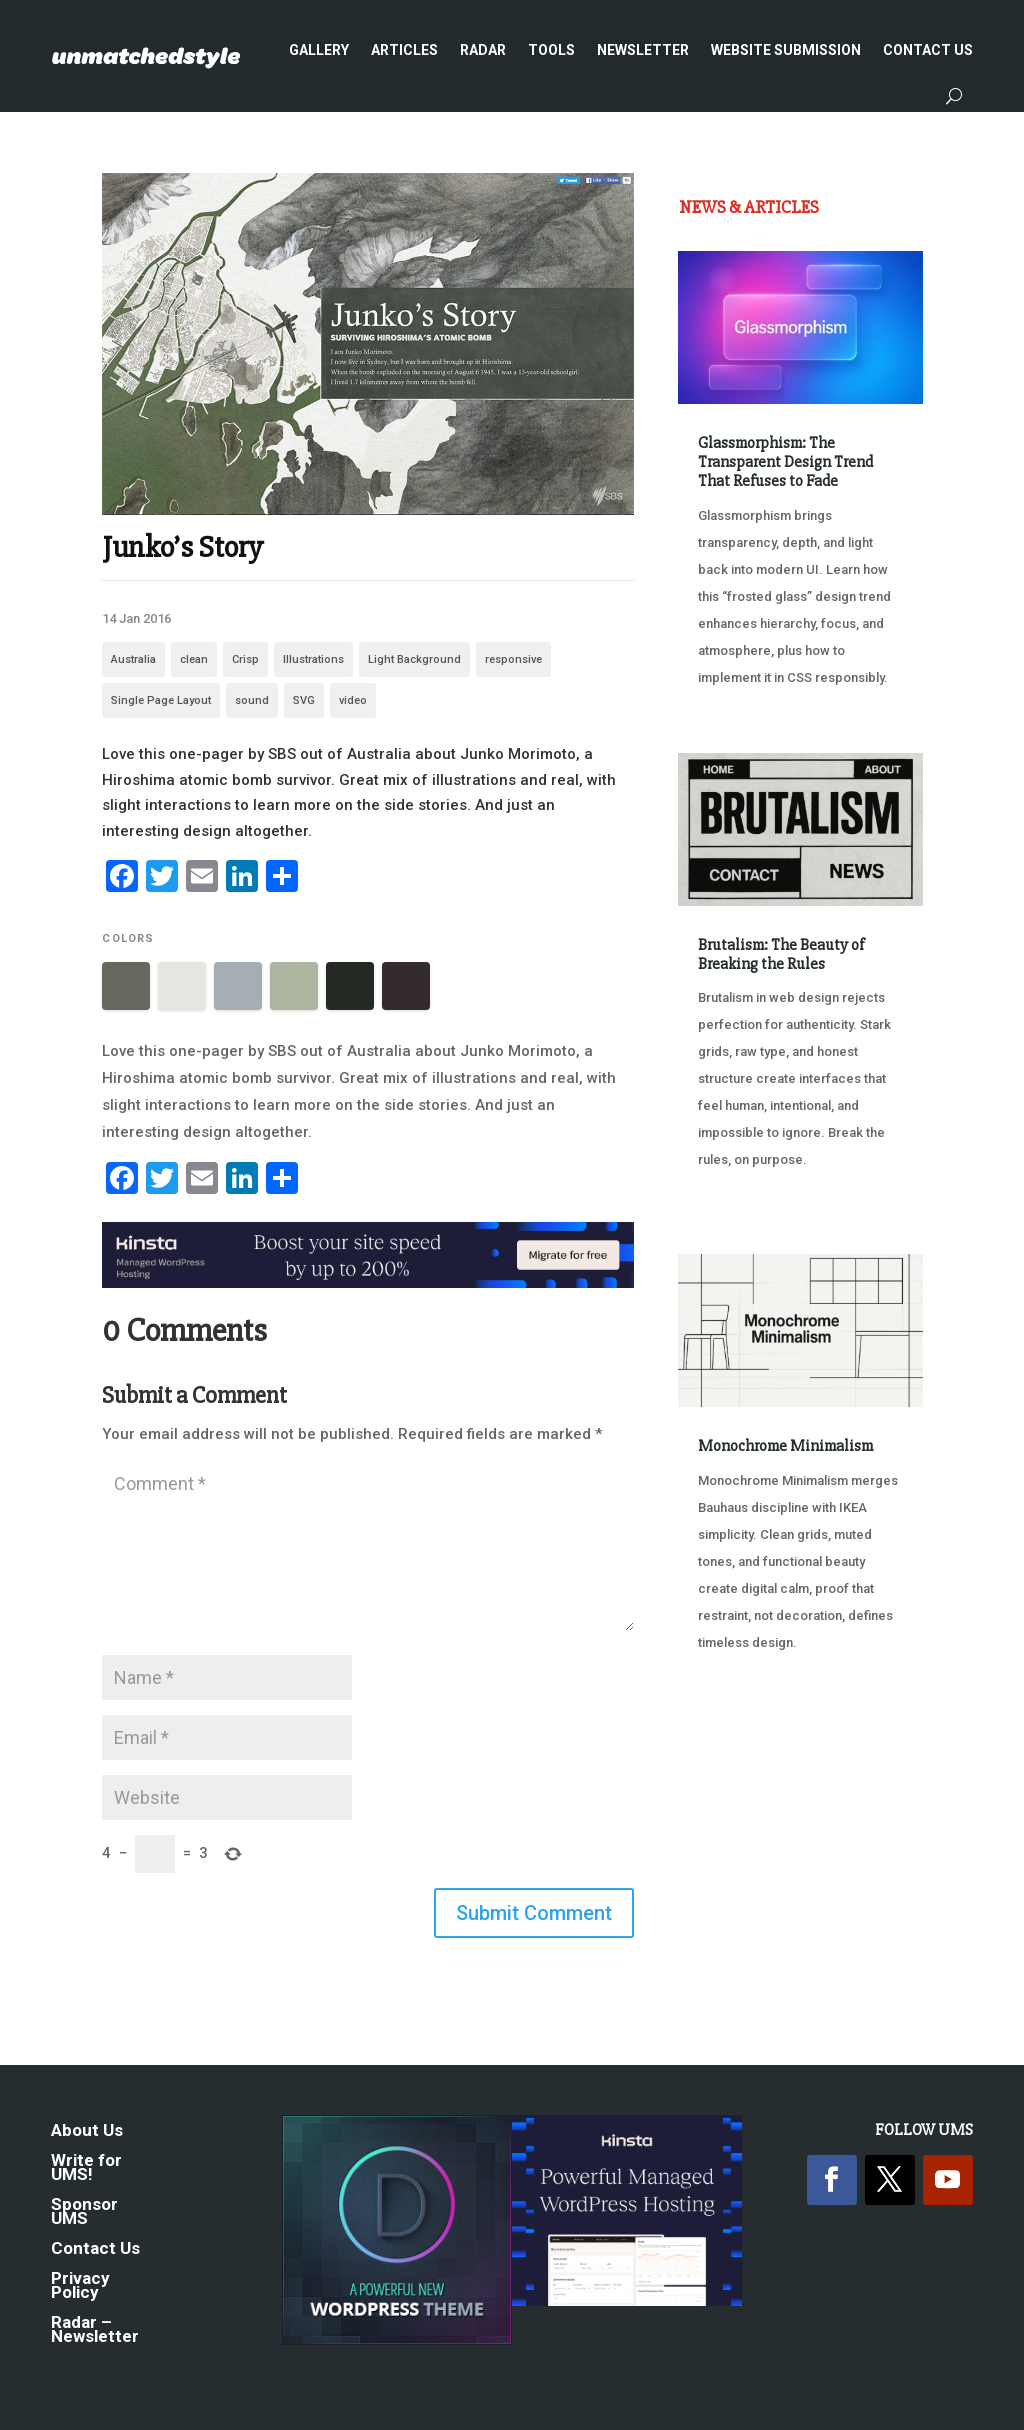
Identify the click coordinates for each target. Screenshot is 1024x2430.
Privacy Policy (80, 2286)
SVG (304, 700)
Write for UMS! (86, 2168)
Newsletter (643, 50)
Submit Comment (534, 1913)
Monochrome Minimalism (785, 1446)
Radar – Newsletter (95, 2330)
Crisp (245, 659)
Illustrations (313, 659)
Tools (551, 50)
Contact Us (928, 50)
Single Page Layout (161, 700)
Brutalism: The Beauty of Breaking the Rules (781, 954)
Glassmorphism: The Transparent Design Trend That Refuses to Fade (785, 462)
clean (194, 659)
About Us (87, 2131)
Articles (404, 50)
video (353, 700)
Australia (133, 659)
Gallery (319, 50)
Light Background (414, 659)
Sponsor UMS (84, 2212)
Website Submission (786, 50)
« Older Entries (744, 1755)
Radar (483, 50)
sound (252, 700)
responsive (513, 659)
